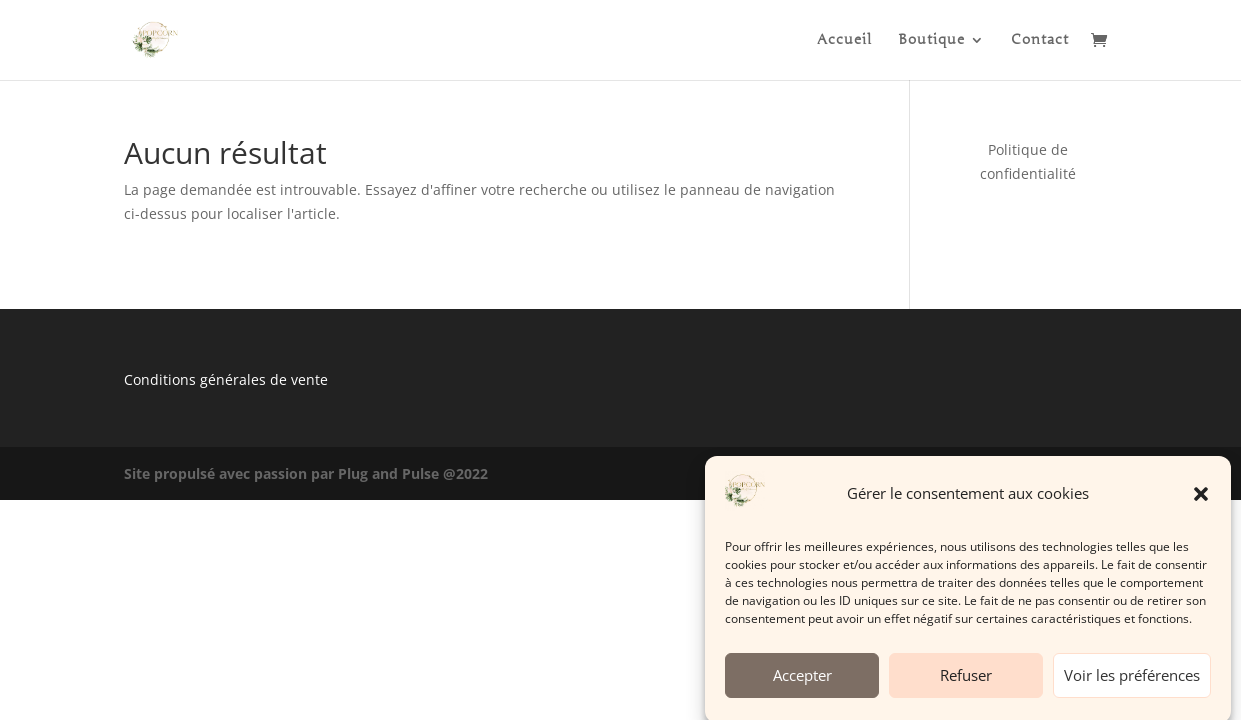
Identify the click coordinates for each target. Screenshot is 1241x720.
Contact (1040, 40)
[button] (1201, 500)
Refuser (966, 681)
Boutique (931, 40)
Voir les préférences (1132, 681)
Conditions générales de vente (226, 379)
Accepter (802, 681)
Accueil (844, 40)
